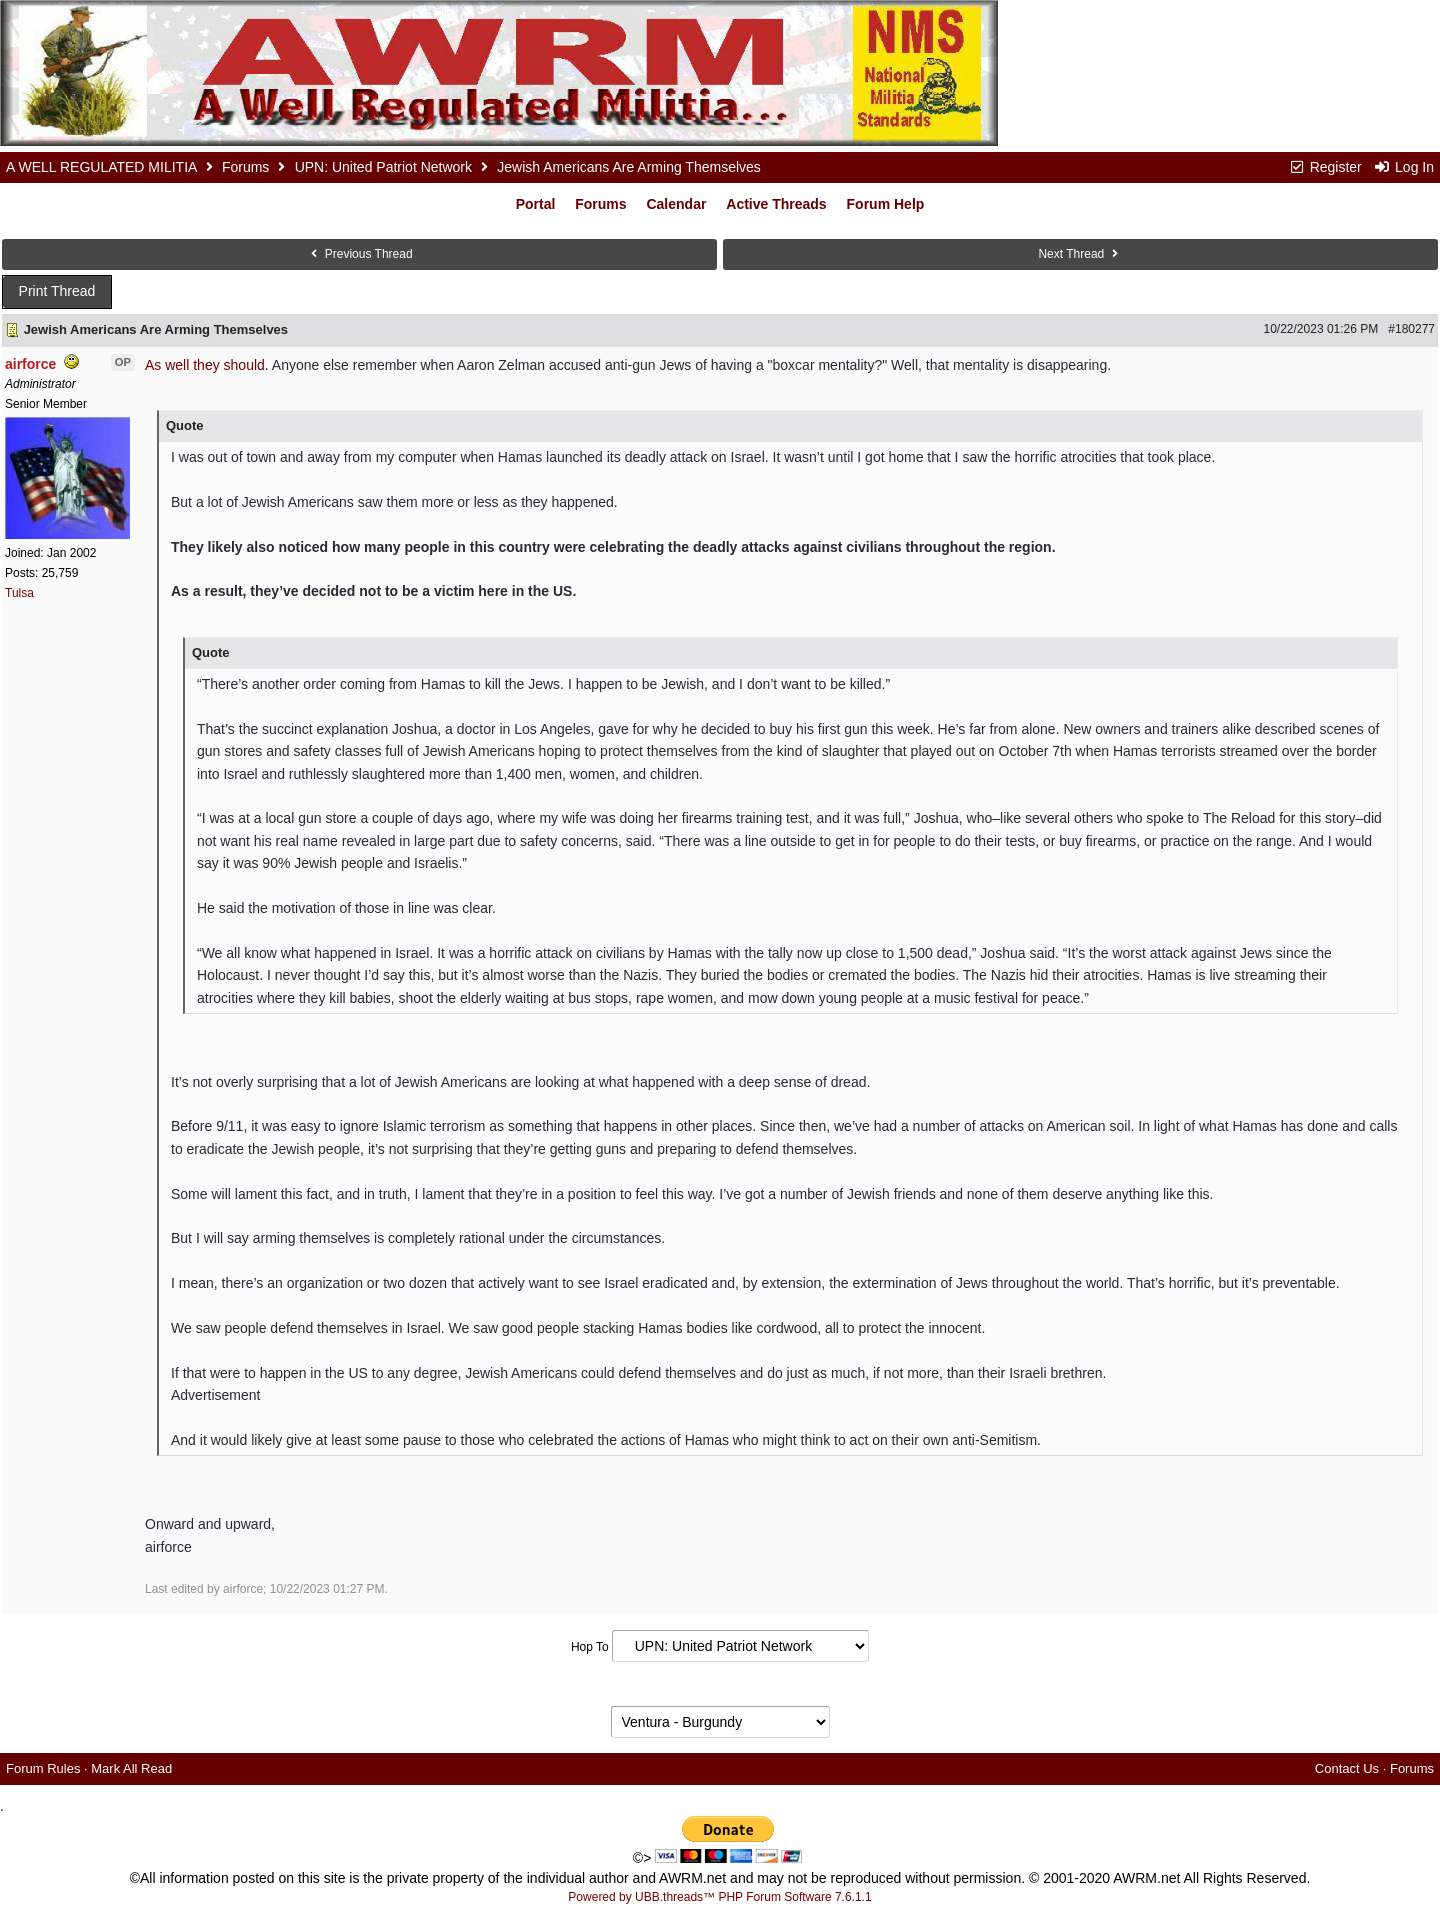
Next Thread (1080, 254)
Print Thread (57, 291)
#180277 (1411, 329)
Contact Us (1347, 1768)
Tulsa (19, 593)
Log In (1404, 167)
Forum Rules (43, 1768)
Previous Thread (359, 254)
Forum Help (886, 204)
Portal (536, 204)
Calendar (676, 204)
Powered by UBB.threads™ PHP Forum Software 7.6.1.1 (719, 1897)
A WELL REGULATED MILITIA (101, 167)
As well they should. (207, 365)
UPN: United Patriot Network (383, 167)
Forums (245, 167)
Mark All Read (131, 1768)
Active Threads (776, 204)
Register (1325, 167)
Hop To (590, 1647)
